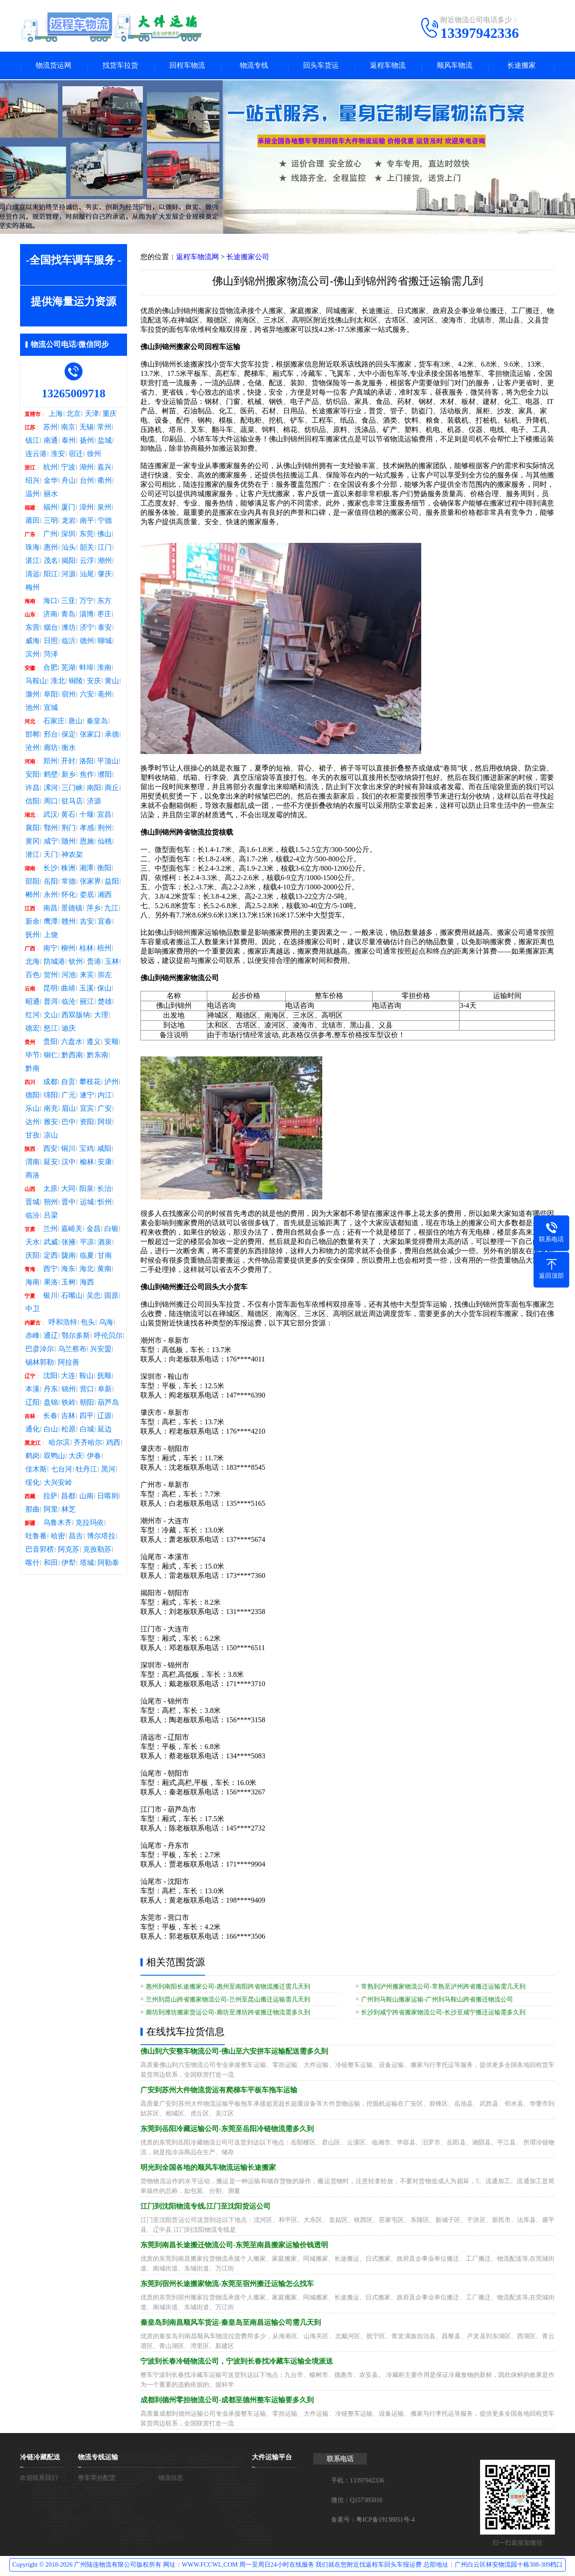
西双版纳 (76, 1016)
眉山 (69, 1110)
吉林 (68, 1417)
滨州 (32, 655)
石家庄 (54, 722)
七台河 (61, 1470)
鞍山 (86, 1377)
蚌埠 (86, 669)
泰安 (105, 629)
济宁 (87, 629)
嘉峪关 (71, 1230)
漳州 (86, 508)
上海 (56, 415)
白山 (51, 1430)
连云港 (36, 455)
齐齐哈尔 (88, 1444)
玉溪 (86, 989)
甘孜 (32, 1136)
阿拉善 (68, 1363)
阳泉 (86, 1190)
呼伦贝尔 (108, 1337)
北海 (32, 963)
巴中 (69, 1123)
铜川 (68, 1150)
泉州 (104, 508)
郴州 (32, 896)
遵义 (93, 1043)
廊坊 (51, 749)
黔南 (32, 1069)
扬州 (87, 441)
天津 (92, 415)
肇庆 (105, 575)
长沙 (50, 869)
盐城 (105, 441)
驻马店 (72, 802)
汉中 (69, 1163)
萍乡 (93, 909)
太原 (50, 1190)
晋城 (32, 1203)
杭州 (50, 468)
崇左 (105, 976)
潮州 (105, 562)
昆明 (50, 989)
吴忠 (93, 1297)
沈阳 (50, 1377)
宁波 (68, 468)
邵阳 (32, 882)
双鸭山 (54, 1457)
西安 (50, 1150)
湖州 (86, 468)
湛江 (32, 562)
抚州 (32, 936)
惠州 (51, 548)
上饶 (51, 936)
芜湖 (68, 669)
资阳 (87, 1123)
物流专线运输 (98, 2458)
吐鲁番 (36, 1537)
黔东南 (97, 1056)
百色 (32, 976)
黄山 (112, 682)
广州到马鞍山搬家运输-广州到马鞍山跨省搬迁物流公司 (437, 2000)
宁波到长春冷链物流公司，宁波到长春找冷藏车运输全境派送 (236, 2362)
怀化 (69, 896)
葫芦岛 (108, 1403)
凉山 (51, 1136)
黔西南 (72, 1056)
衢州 (105, 482)
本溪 (32, 1390)
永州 (51, 896)
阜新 (105, 1390)
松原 (69, 1430)
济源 (94, 802)
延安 (51, 1163)
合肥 (50, 669)
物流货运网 (53, 66)
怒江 (51, 1029)
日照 (51, 642)
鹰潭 (51, 922)
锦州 (69, 1390)
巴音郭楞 (39, 1550)
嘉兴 (104, 468)
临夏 (87, 1256)
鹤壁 (51, 776)
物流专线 (254, 66)
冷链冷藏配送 (40, 2458)
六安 (87, 695)
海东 (68, 1270)
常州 (104, 428)
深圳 (68, 535)
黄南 (104, 1270)
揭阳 (69, 562)
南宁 (50, 949)
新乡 (69, 776)
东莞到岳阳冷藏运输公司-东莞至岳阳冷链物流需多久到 (227, 2130)
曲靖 (68, 989)
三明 (51, 522)
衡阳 (104, 869)
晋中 (69, 1203)
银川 (50, 1297)
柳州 (68, 949)
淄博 (86, 615)
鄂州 (51, 829)
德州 (87, 642)
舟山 (69, 482)
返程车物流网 (197, 258)
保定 (69, 735)
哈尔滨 (59, 1444)
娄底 (87, 896)
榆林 (87, 1163)
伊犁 (69, 1564)
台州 (87, 482)
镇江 (32, 441)
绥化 (32, 1484)
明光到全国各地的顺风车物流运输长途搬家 (208, 2168)
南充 (51, 1110)
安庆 (94, 682)
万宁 (86, 602)
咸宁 (51, 842)
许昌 (32, 789)
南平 (87, 522)
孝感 (87, 829)
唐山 (75, 722)
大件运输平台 (272, 2458)
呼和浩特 (63, 1323)
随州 (69, 842)
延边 (105, 1430)
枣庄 (104, 615)
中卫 (32, 1310)
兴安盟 (100, 1350)
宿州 (69, 695)
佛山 (104, 535)
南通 (51, 441)
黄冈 (32, 842)
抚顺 (104, 1377)
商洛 (32, 1176)
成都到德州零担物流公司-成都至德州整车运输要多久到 (227, 2401)
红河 (32, 1016)
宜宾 (87, 1110)
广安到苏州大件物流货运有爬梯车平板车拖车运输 (218, 2091)
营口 (87, 1390)
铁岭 (69, 1403)
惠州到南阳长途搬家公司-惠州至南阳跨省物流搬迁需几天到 (228, 1988)
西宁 (50, 1270)
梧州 (104, 949)
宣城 (51, 709)
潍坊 (69, 629)
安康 (105, 1163)
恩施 (87, 842)
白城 (87, 1430)
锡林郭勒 (39, 1363)
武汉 (50, 816)
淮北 (58, 682)
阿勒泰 (108, 1564)
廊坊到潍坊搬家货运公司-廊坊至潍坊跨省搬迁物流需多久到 (228, 2013)
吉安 (87, 922)
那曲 (32, 1510)
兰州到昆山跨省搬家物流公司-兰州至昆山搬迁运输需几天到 (228, 2000)
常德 (69, 882)
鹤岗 (32, 1457)
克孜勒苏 (97, 1550)
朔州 (51, 1203)
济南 (50, 615)
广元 (69, 1096)
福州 (50, 508)
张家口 (90, 735)
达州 (32, 1123)
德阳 (32, 1096)
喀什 (32, 1564)
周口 (51, 802)
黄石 (68, 816)
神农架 (72, 856)
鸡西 (113, 1444)
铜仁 (51, 1056)
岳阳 (51, 882)
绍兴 (32, 482)
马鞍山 (36, 682)
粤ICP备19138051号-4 (385, 2521)
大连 (68, 1377)
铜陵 (76, 682)
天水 (32, 1243)
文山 (51, 1016)
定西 (51, 1256)
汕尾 (87, 575)
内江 (105, 1096)
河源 (69, 575)
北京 (73, 415)
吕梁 (51, 1216)
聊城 (105, 642)
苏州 (50, 428)
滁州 (32, 695)
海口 (50, 602)
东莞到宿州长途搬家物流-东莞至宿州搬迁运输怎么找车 (227, 2285)
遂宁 (87, 1096)
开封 (68, 762)
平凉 (87, 1243)
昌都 (68, 1497)
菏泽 (51, 655)
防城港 (54, 963)
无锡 (86, 428)
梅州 (32, 588)
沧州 (32, 749)
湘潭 (86, 869)
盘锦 (51, 1403)
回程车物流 (187, 66)
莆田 (32, 522)
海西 (87, 1283)
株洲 (68, 869)
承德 (112, 735)
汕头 (69, 548)
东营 (32, 629)
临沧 (69, 1003)
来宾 (87, 976)
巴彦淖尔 (39, 1350)
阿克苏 (68, 1550)
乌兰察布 (72, 1350)
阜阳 (51, 695)
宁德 (105, 522)
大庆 (76, 1457)
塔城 (87, 1564)
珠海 (32, 548)
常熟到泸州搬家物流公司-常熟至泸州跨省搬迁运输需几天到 (443, 1988)
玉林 (112, 963)
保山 (104, 989)
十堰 (86, 816)
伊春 (94, 1457)
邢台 (51, 735)
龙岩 (69, 522)
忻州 (105, 1203)
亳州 (105, 695)
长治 (104, 1190)
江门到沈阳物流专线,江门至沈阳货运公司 (205, 2207)
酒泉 (105, 1243)
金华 (51, 482)
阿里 (51, 1510)
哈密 (58, 1537)
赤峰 (32, 1337)
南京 (68, 428)
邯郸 (32, 735)
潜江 (32, 856)
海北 (86, 1270)
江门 (105, 548)
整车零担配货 (96, 2479)
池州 (32, 709)
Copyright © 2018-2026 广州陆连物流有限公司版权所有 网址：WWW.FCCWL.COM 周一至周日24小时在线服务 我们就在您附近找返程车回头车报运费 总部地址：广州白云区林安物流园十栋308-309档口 (287, 2566)
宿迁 (76, 455)
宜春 (105, 922)
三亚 (68, 602)
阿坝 (105, 1123)
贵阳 (50, 1043)
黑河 (108, 1470)
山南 (86, 1497)
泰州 (69, 441)
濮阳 (105, 776)
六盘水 (71, 1043)
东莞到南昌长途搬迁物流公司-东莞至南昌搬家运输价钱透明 (234, 2246)
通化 (32, 1430)
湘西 (105, 896)
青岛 (68, 615)
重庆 (110, 415)
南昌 (50, 909)
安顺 (111, 1043)
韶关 (87, 548)
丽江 (87, 1003)
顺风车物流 (454, 66)
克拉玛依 (89, 1524)
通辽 (51, 1337)
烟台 (51, 629)
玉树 (69, 1283)
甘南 (105, 1256)
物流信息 (170, 2479)
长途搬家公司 (247, 258)
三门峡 (72, 789)
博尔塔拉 (101, 1537)
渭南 (32, 1163)
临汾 (32, 1216)
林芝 (69, 1510)
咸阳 (104, 1150)
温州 (32, 495)
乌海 (106, 1323)
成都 (50, 1083)
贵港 (94, 963)
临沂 (69, 642)
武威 (51, 1243)
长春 (50, 1417)
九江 (111, 909)
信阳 (32, 802)
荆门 (69, 829)
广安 (105, 1110)
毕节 (32, 1056)
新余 (32, 922)
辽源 (104, 1417)
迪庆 (69, 1029)
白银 (111, 1230)
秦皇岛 (97, 722)
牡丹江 (86, 1470)
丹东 (51, 1390)
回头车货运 (321, 66)
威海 (32, 642)
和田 (51, 1564)
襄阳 (32, 829)
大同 (68, 1190)
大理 (101, 1016)
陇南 (69, 1256)
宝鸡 (86, 1150)
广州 (50, 535)
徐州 (94, 455)
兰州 (50, 1230)
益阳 (112, 882)
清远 (32, 575)
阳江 (51, 575)
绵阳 (51, 1096)
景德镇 (71, 909)
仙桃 (105, 842)
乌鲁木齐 (57, 1524)
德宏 (32, 1029)
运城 (87, 1203)
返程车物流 (388, 66)
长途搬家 (521, 66)
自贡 (68, 1083)
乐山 (32, 1110)
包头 (88, 1323)
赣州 (69, 922)
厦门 (68, 508)
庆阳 (32, 1256)
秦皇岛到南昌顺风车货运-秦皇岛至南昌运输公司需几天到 (230, 2323)
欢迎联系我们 (39, 2479)
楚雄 (105, 1003)
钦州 (76, 963)
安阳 (32, 776)
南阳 (94, 789)
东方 (104, 602)
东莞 (86, 535)
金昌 (93, 1230)
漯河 (51, 789)
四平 (86, 1417)
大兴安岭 (58, 1484)
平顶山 (108, 762)
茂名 (51, 562)
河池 (69, 976)
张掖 (69, 1243)
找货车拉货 (120, 66)
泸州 (111, 1083)
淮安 (58, 455)
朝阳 (87, 1403)
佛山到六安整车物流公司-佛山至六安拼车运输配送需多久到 (234, 2052)
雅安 (51, 1123)
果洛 (51, 1283)
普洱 (51, 1003)
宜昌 (104, 816)
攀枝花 (90, 1083)
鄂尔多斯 (76, 1337)
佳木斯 (36, 1470)
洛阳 (86, 762)
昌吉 (76, 1537)
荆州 (105, 829)
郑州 (50, 762)
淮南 (104, 669)
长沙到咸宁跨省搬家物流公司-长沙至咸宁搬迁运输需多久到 (443, 2013)
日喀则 (108, 1497)
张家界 (90, 882)
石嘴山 (71, 1297)
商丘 (112, 789)
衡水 (69, 749)
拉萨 (50, 1497)
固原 (111, 1297)
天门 (51, 856)
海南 (32, 1283)
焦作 (87, 776)
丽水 (51, 495)
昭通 (32, 1003)
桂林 (86, 949)
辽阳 (32, 1403)
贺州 (51, 976)
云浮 (87, 562)
